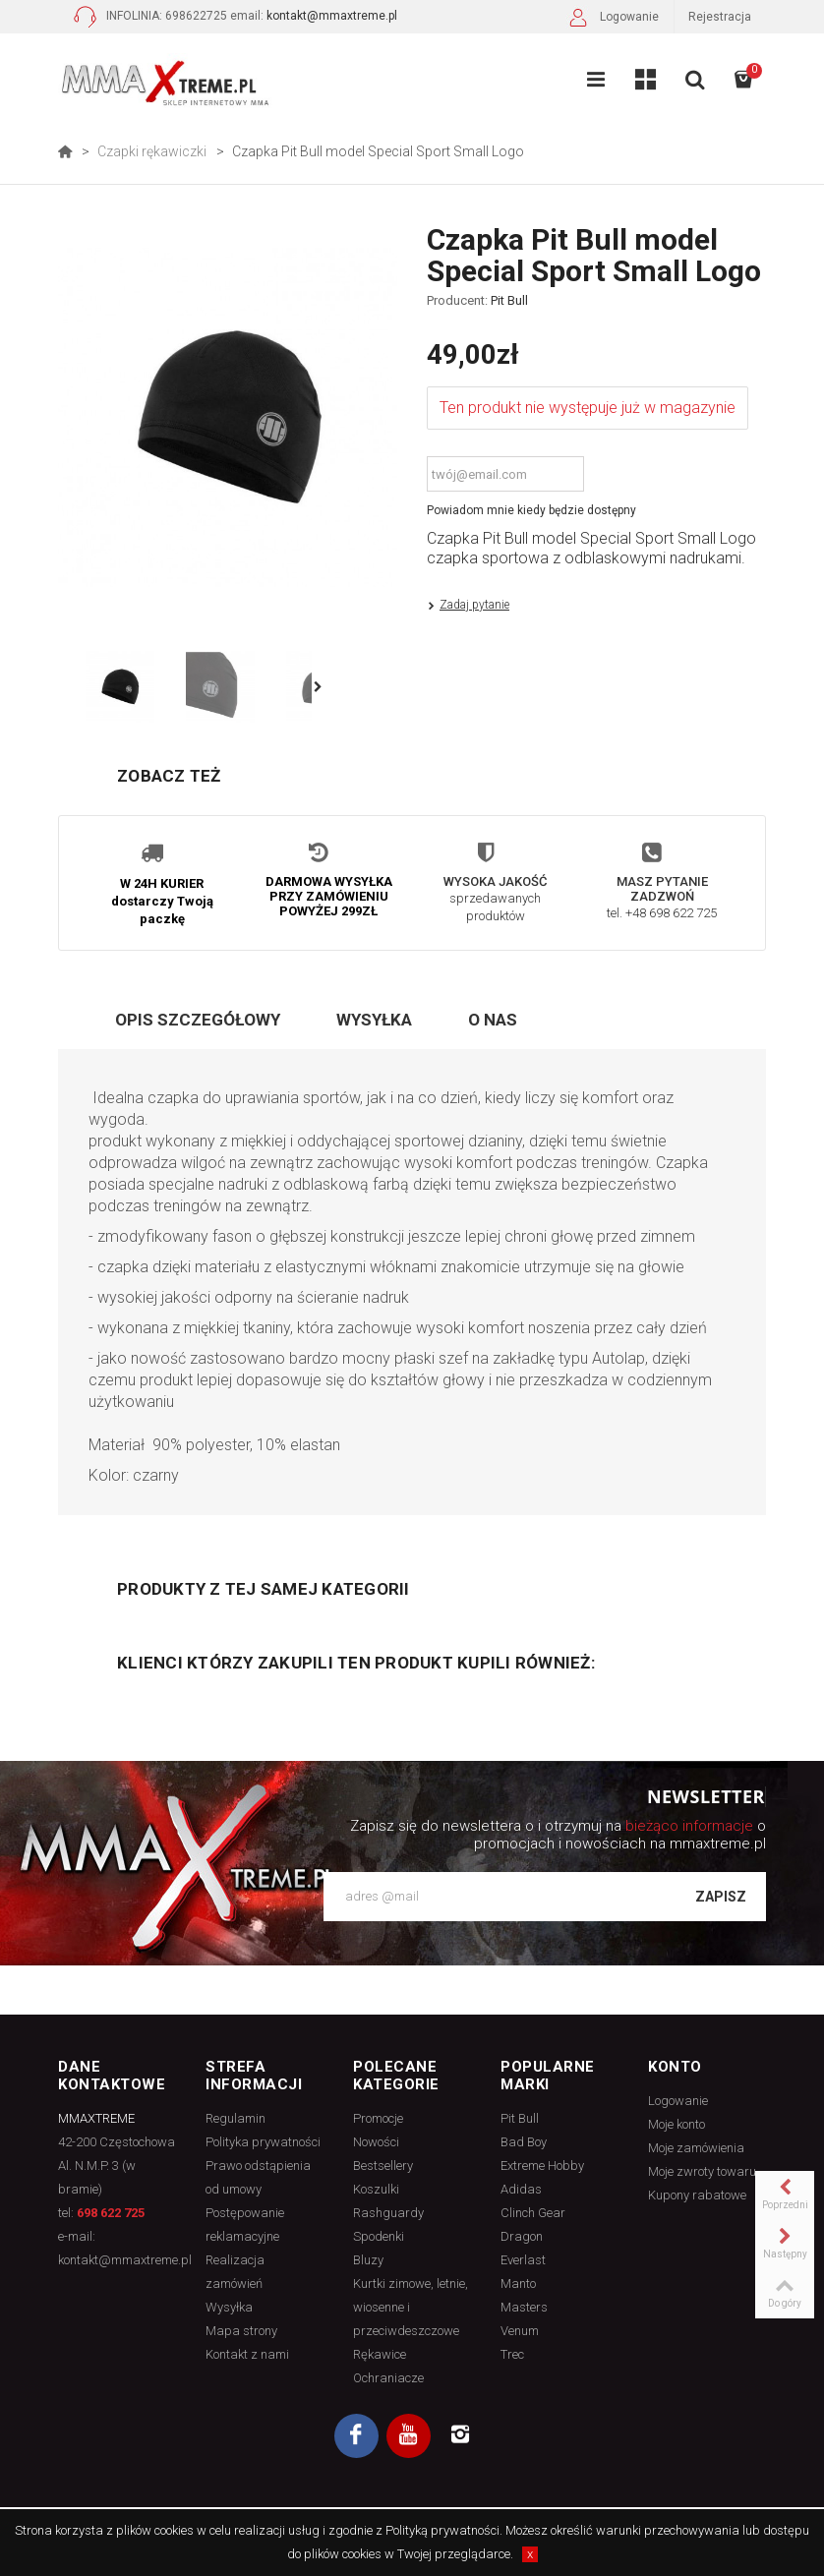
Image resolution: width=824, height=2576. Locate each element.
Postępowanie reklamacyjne (245, 2224)
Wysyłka (374, 1019)
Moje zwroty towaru (702, 2171)
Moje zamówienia (696, 2147)
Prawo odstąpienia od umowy (258, 2177)
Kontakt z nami (247, 2354)
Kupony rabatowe (697, 2195)
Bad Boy (523, 2142)
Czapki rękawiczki (151, 151)
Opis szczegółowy (197, 1019)
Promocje (378, 2118)
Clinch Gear (532, 2212)
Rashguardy (388, 2212)
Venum (519, 2330)
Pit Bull (509, 300)
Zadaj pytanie (474, 605)
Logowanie (612, 19)
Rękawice (379, 2354)
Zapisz (720, 1896)
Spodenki (378, 2236)
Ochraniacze (388, 2378)
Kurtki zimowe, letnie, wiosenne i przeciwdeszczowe (410, 2307)
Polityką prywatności (442, 2530)
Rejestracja (719, 17)
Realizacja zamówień (235, 2272)
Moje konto (676, 2124)
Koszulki (376, 2189)
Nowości (376, 2142)
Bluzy (368, 2260)
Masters (524, 2307)
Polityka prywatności (263, 2142)
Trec (512, 2354)
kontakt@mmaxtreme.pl (331, 16)
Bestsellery (383, 2165)
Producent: (477, 301)
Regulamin (235, 2118)
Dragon (521, 2236)
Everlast (523, 2260)
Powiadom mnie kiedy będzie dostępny (531, 510)
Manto (518, 2283)
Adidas (521, 2189)
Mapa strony (241, 2330)
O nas (492, 1019)
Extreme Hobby (542, 2165)
